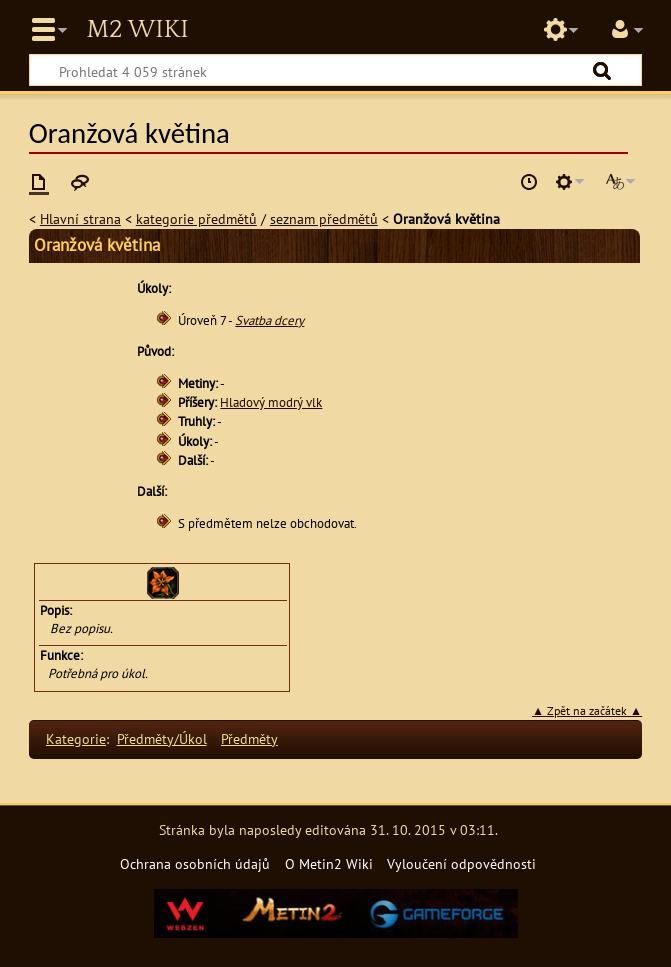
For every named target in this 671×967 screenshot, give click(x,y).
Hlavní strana (80, 218)
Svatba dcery (269, 320)
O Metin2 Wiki (329, 863)
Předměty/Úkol (162, 738)
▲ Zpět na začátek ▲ (587, 710)
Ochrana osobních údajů (195, 863)
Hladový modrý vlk (271, 402)
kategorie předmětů (196, 218)
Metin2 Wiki (137, 30)
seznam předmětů (324, 218)
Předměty (249, 738)
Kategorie (76, 738)
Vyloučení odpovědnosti (461, 863)
